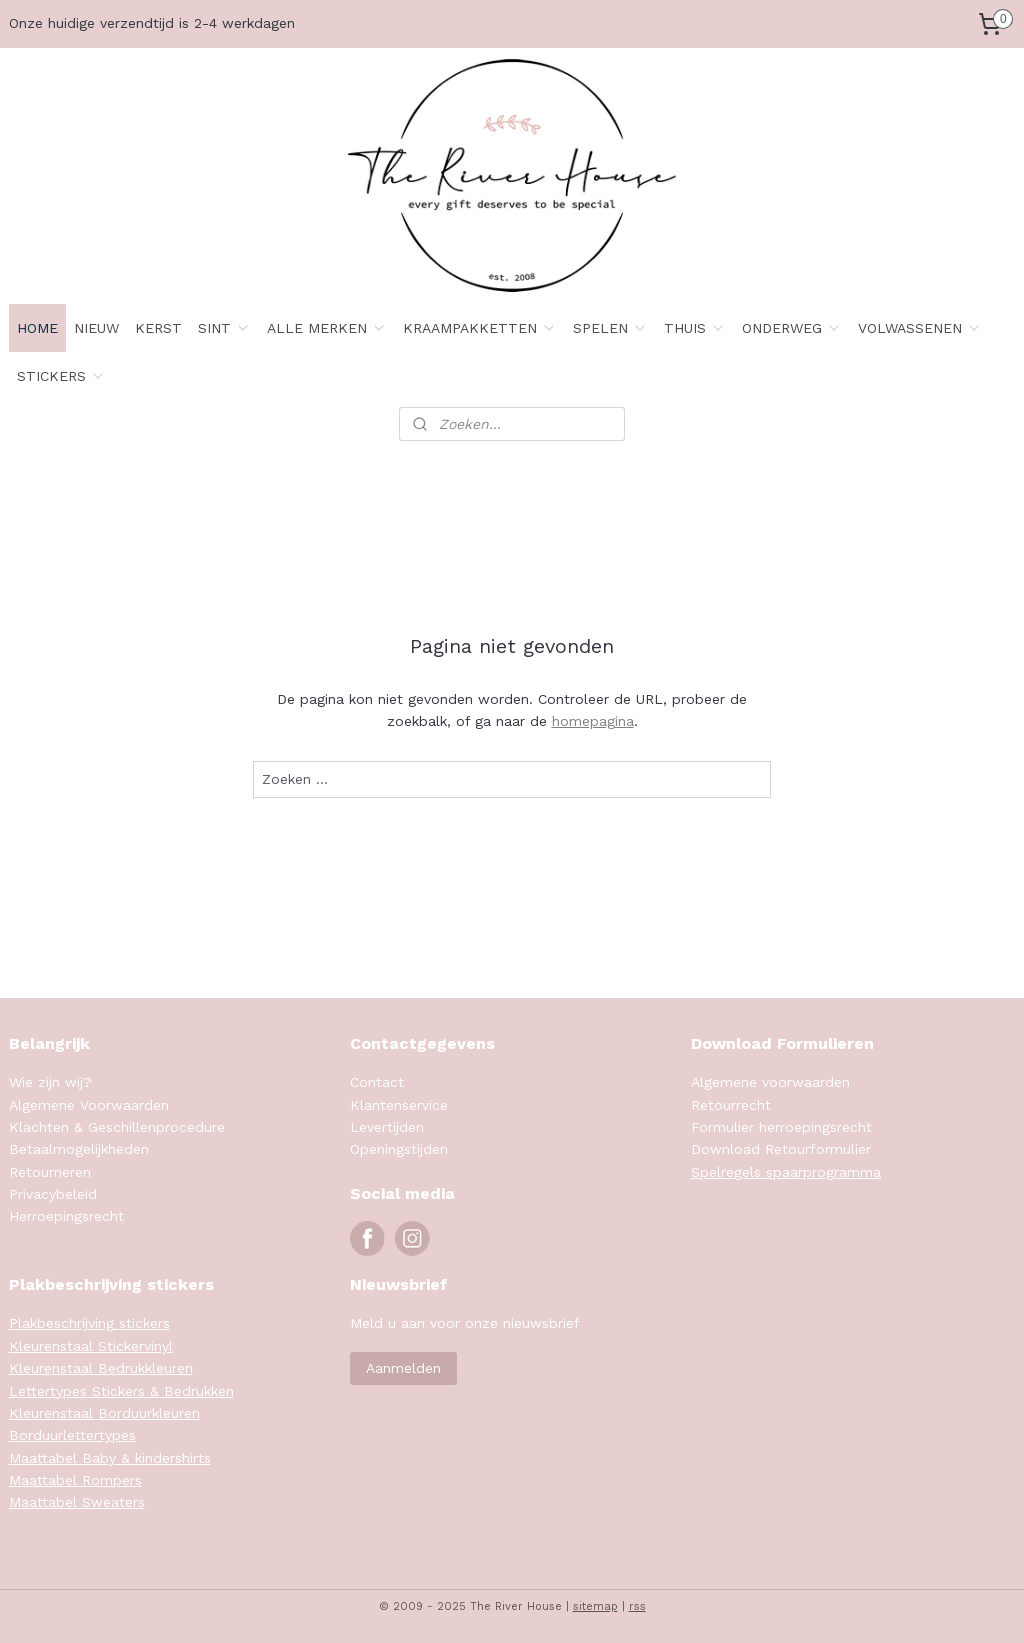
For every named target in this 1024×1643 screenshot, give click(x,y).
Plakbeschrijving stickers (89, 1323)
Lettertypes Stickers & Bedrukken (121, 1391)
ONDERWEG (792, 328)
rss (637, 1606)
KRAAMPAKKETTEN (480, 328)
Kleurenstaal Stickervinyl (91, 1346)
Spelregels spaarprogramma (786, 1172)
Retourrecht (731, 1105)
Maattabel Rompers (75, 1480)
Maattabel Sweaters (77, 1502)
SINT (224, 328)
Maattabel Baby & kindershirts (110, 1458)
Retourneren (50, 1172)
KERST (158, 328)
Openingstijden (399, 1149)
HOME (37, 328)
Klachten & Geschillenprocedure (117, 1127)
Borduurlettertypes (72, 1435)
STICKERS (61, 376)
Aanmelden (403, 1368)
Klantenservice (399, 1105)
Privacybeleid (53, 1194)
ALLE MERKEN (327, 328)
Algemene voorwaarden (770, 1082)
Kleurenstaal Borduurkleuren (104, 1413)
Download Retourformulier (781, 1149)
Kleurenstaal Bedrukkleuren (101, 1368)
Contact (377, 1082)
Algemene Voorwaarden (89, 1105)
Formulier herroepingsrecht (781, 1127)
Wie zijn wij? (50, 1082)
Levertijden (387, 1127)
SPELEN (610, 328)
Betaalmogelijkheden (79, 1149)
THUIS (695, 328)
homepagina (593, 721)
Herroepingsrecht (66, 1216)
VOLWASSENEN (920, 328)
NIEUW (96, 328)
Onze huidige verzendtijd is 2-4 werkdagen (152, 23)
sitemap (595, 1606)
